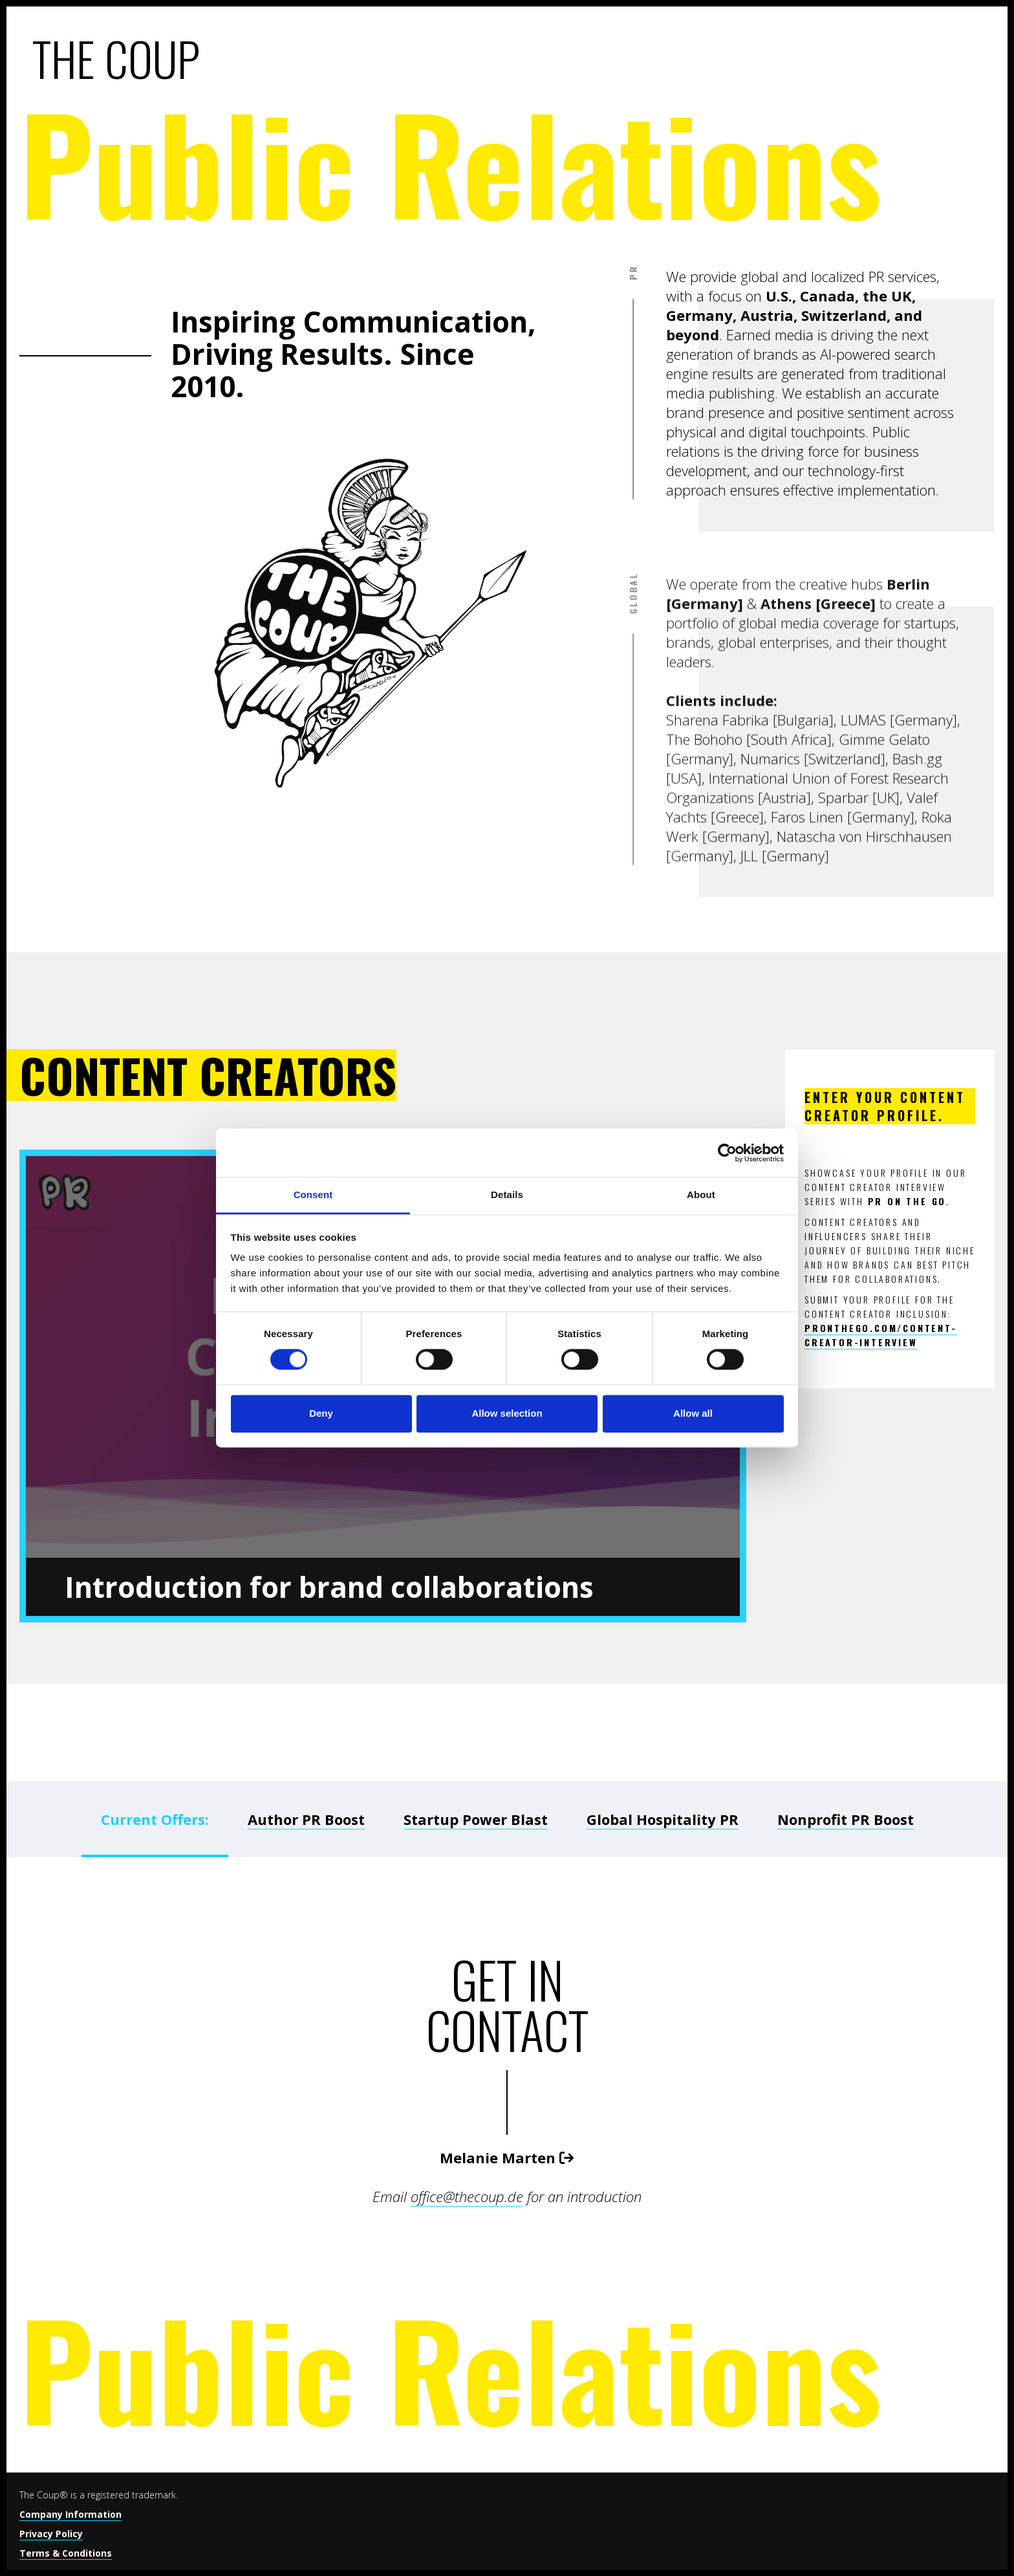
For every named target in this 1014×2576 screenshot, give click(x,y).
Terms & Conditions (65, 2553)
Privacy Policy (51, 2533)
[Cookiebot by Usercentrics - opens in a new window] (727, 1152)
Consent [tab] (313, 1194)
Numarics (770, 938)
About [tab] (701, 1194)
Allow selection (506, 1413)
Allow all (693, 1413)
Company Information (70, 2514)
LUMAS (863, 899)
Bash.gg (917, 938)
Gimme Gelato (884, 918)
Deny (321, 1413)
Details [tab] (507, 1194)
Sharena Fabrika (717, 899)
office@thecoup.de (467, 2196)
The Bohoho (704, 918)
